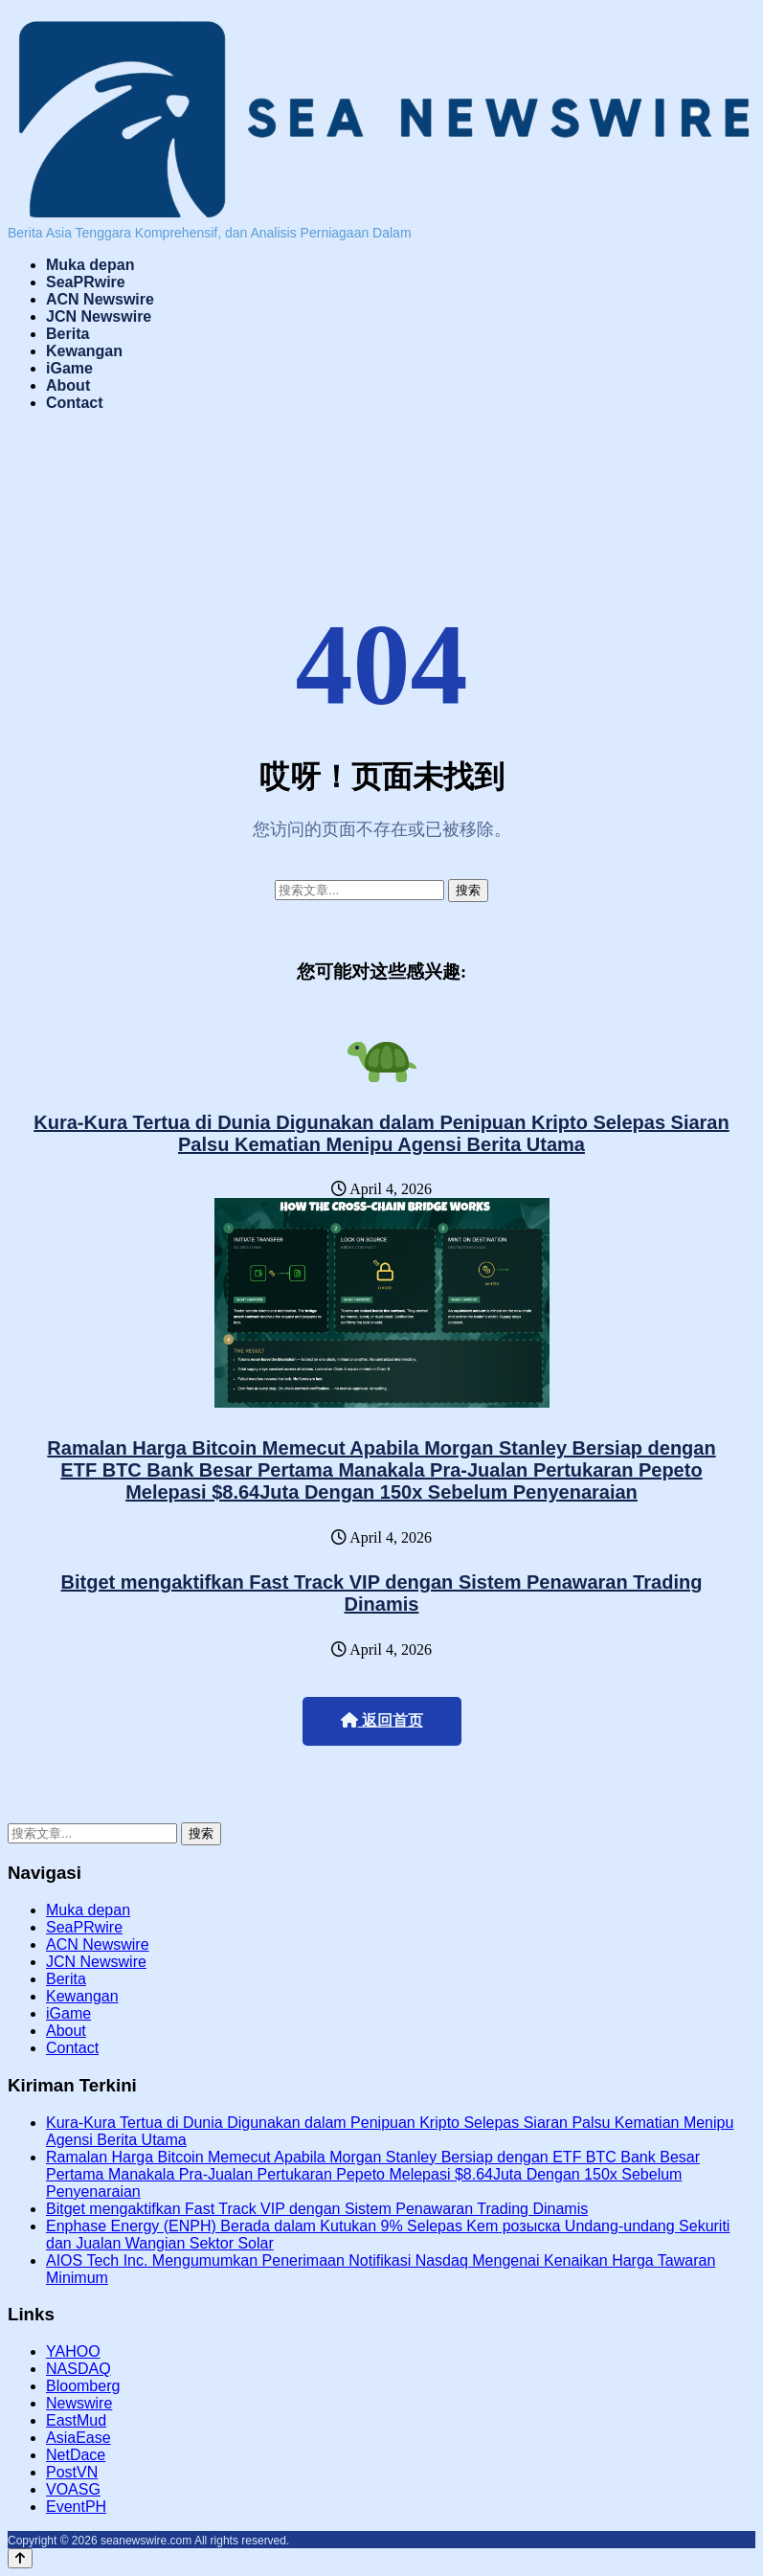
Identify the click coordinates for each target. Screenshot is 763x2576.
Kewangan (84, 351)
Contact (74, 403)
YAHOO (73, 2351)
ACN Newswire (100, 299)
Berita (67, 334)
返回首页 (382, 1720)
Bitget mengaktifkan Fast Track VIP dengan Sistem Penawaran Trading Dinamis (382, 1593)
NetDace (75, 2455)
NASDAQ (78, 2369)
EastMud (76, 2420)
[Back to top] (20, 2558)
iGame (69, 368)
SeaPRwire (85, 282)
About (68, 385)
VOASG (73, 2489)
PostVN (72, 2472)
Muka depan (90, 265)
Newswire (79, 2403)
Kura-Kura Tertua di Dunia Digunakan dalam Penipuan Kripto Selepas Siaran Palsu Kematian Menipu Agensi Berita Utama (381, 1133)
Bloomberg (83, 2386)
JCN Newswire (98, 316)
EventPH (76, 2506)
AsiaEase (78, 2437)
